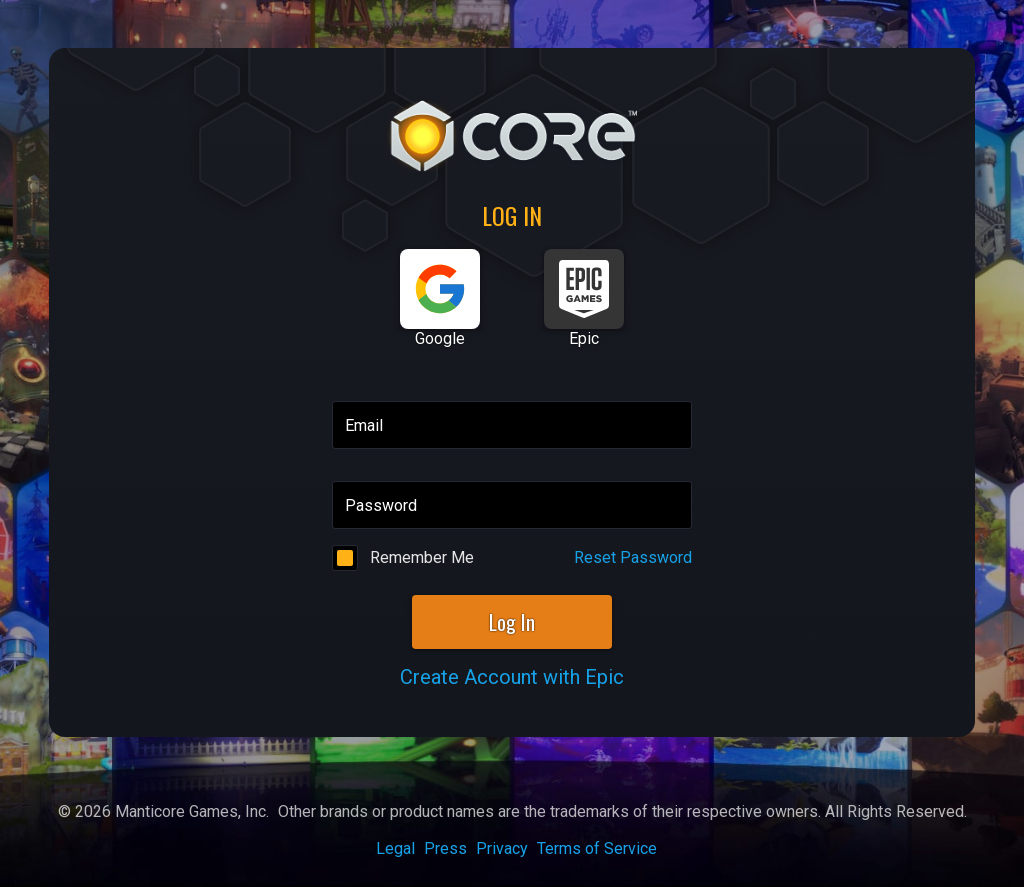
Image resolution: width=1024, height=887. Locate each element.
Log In (512, 622)
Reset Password (633, 557)
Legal (395, 848)
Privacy (502, 848)
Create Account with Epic (512, 677)
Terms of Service (597, 848)
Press (445, 848)
